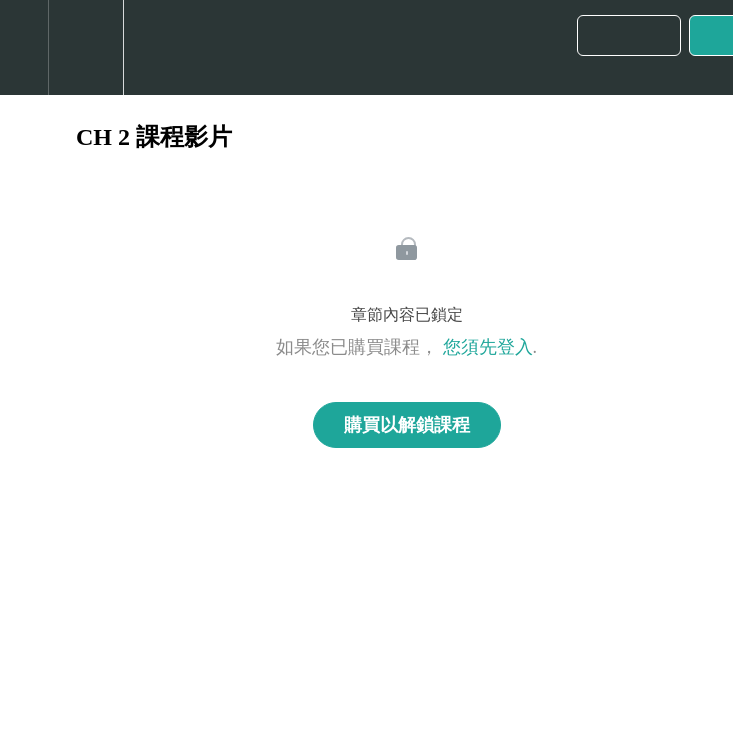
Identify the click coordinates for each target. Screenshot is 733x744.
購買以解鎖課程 (407, 425)
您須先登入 (488, 347)
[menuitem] (85, 47)
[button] (24, 47)
